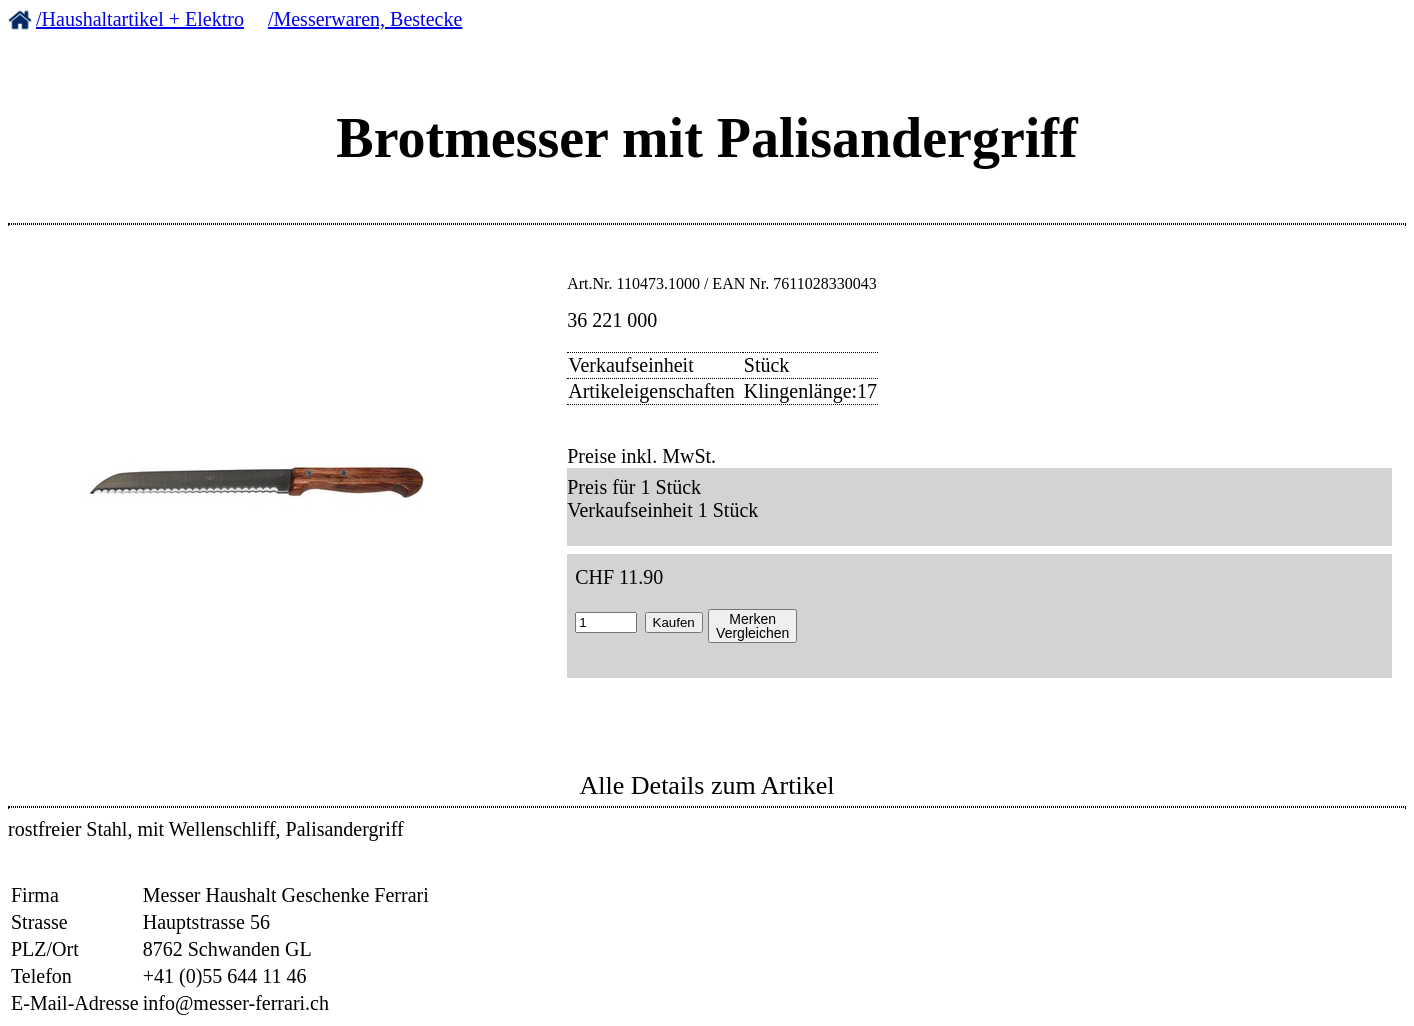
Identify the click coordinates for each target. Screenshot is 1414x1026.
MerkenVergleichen (752, 626)
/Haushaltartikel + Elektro (140, 19)
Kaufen (674, 622)
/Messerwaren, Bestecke (365, 19)
